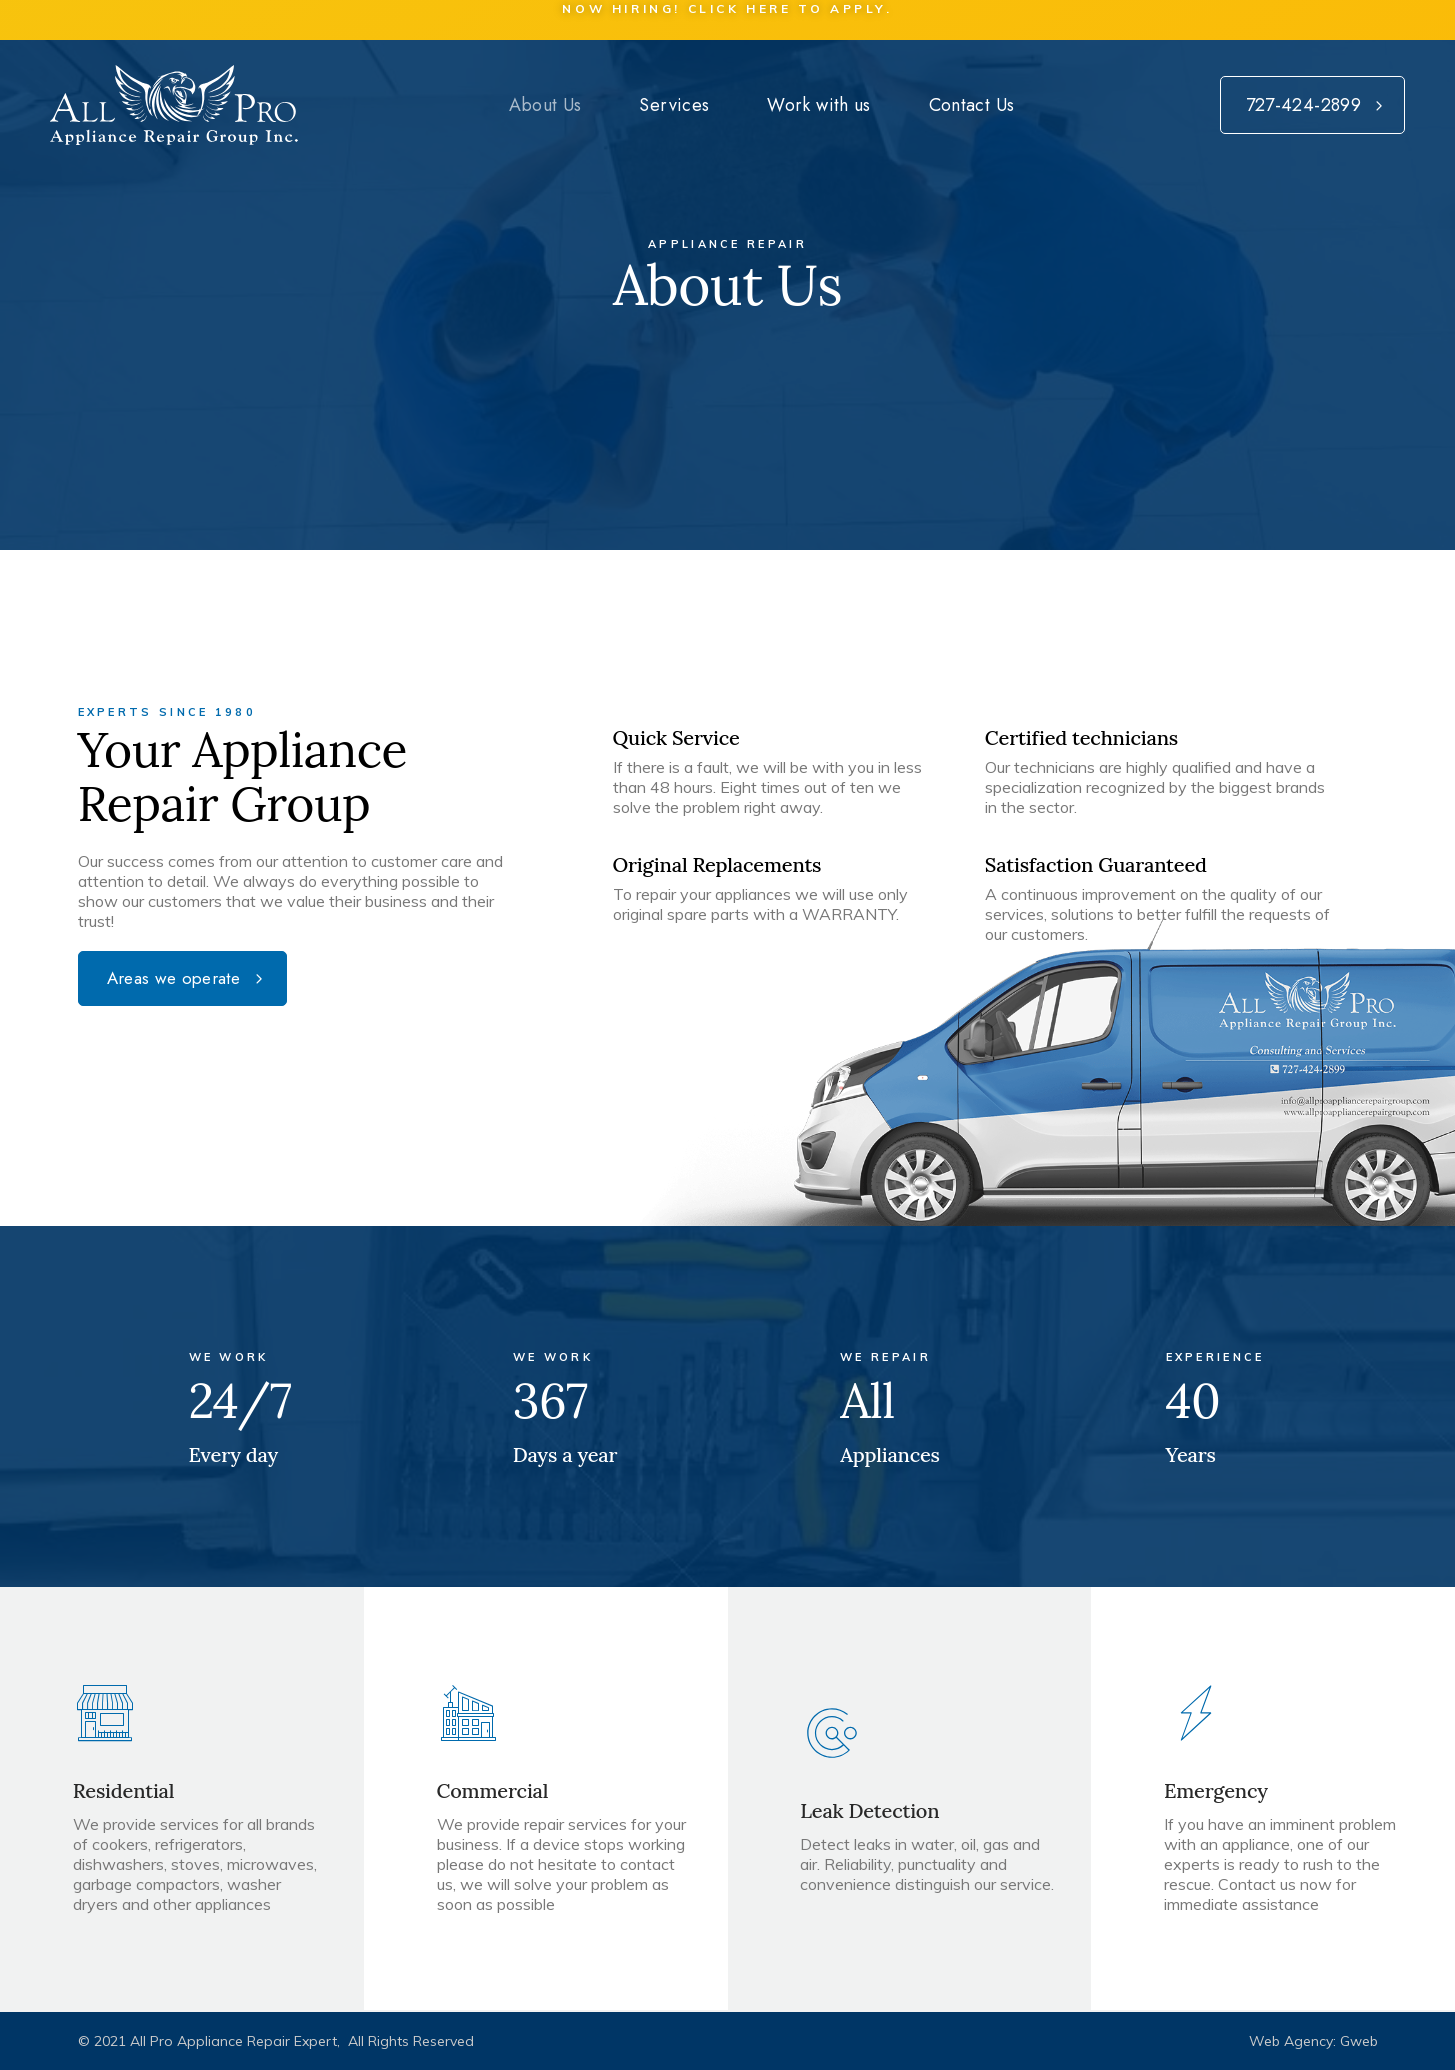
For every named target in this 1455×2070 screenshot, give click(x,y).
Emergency (1216, 1790)
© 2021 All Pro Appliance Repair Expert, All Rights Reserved (276, 2041)
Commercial (493, 1790)
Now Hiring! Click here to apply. (727, 8)
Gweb (1359, 2041)
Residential (124, 1790)
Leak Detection (869, 1810)
